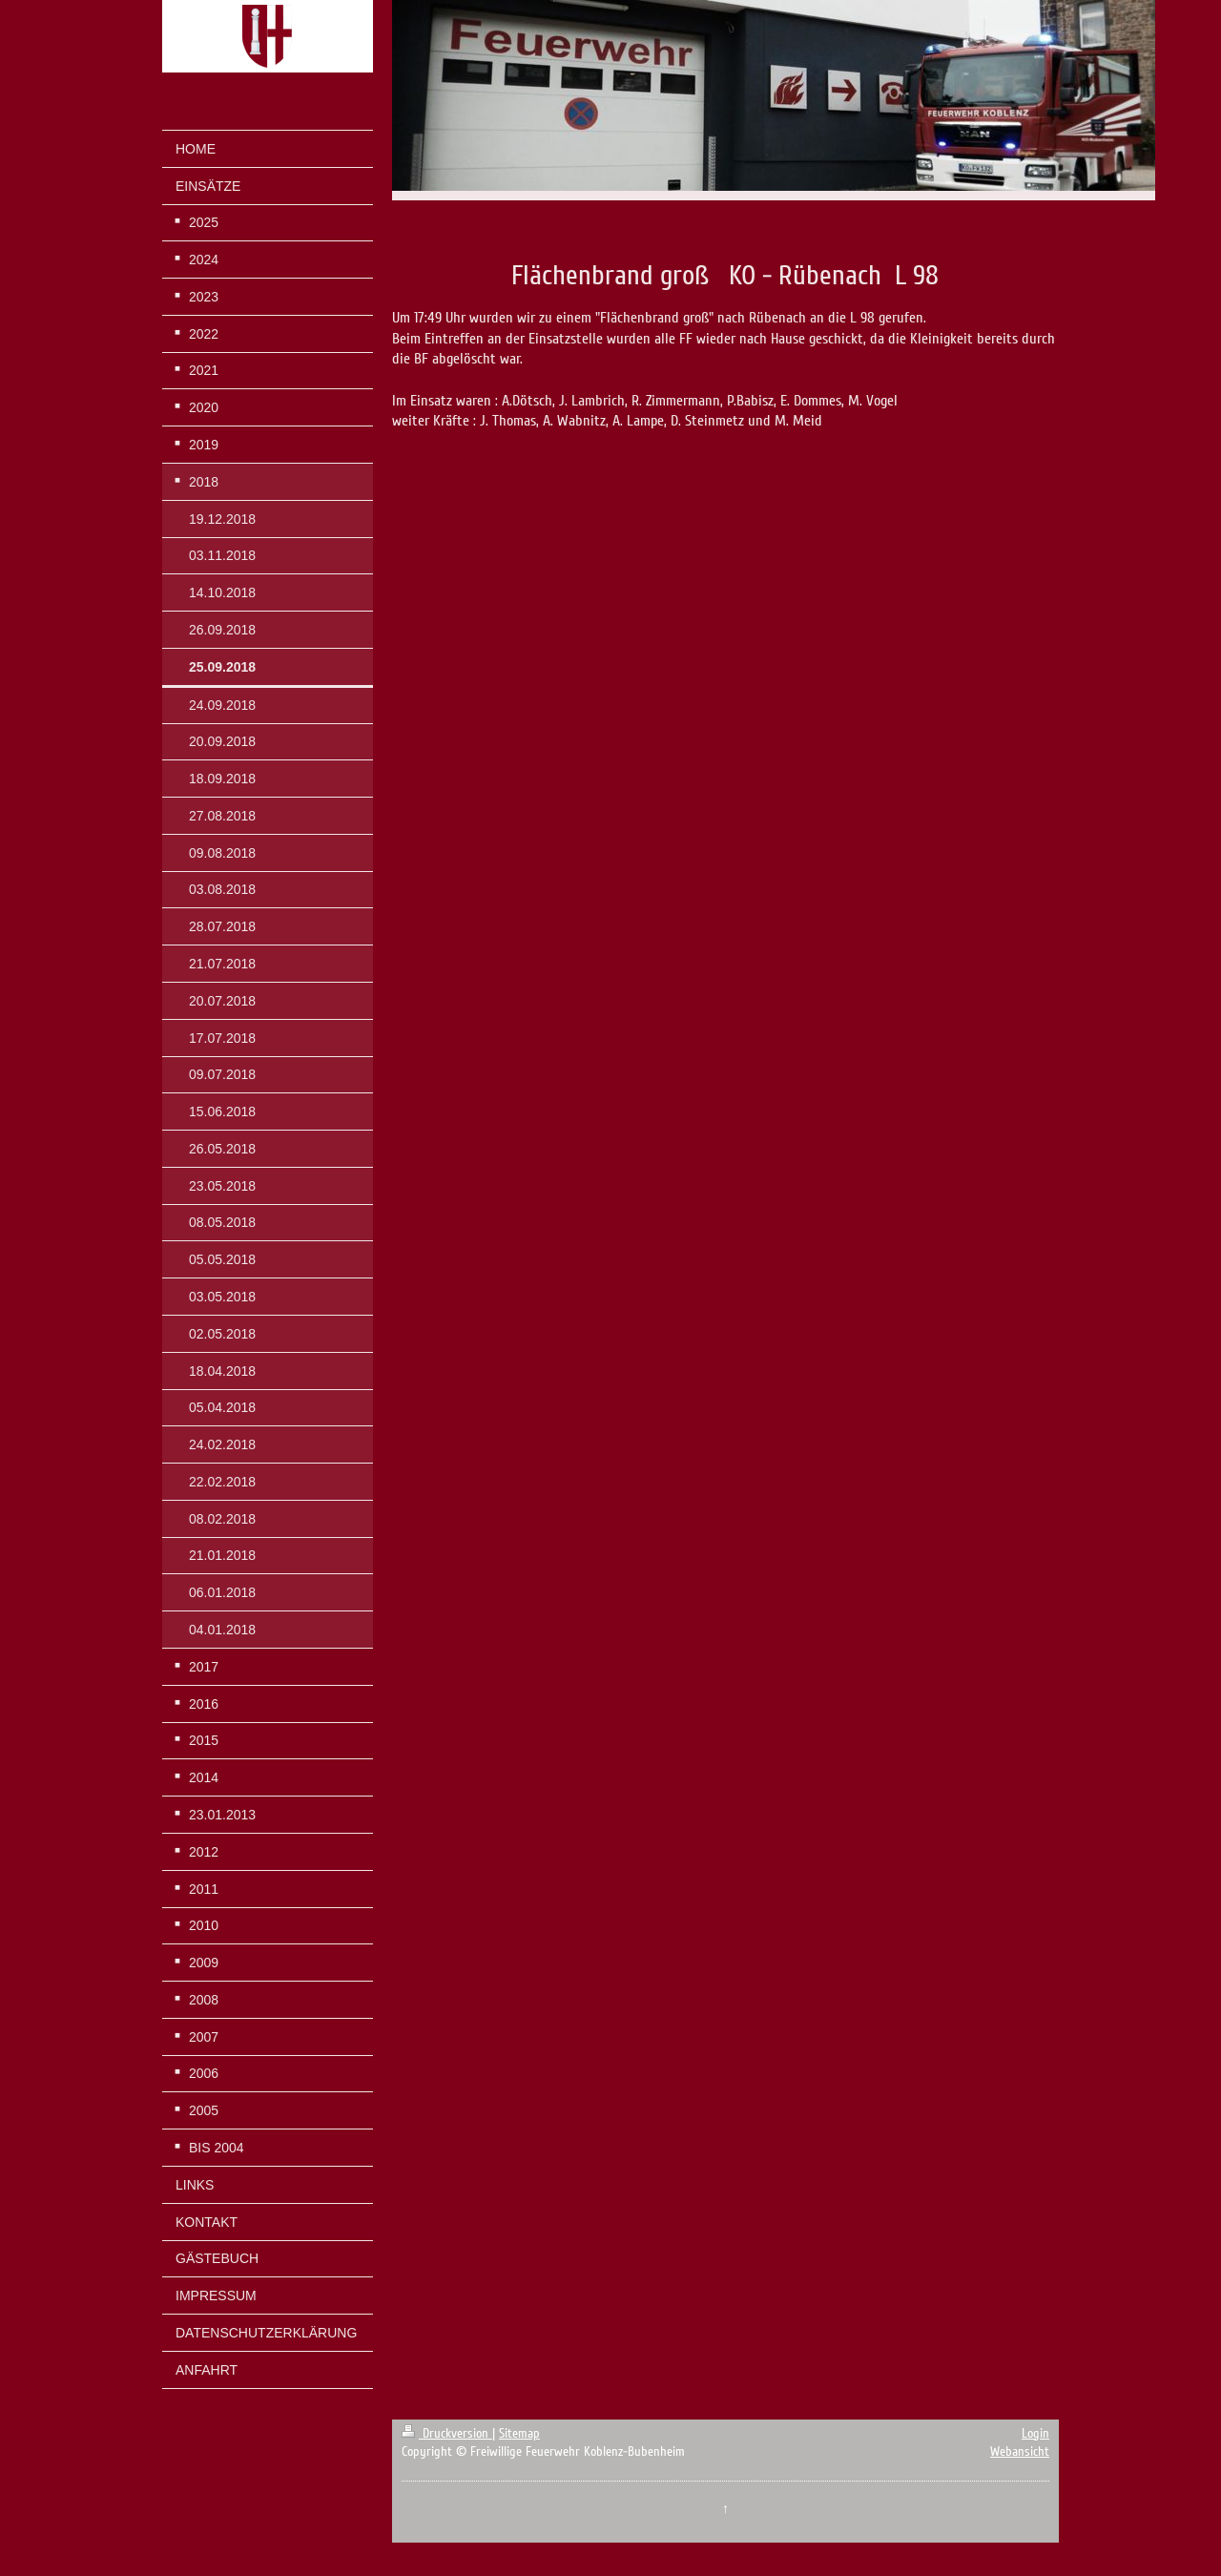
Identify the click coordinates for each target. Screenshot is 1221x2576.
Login (1035, 2433)
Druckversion (447, 2433)
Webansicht (1019, 2451)
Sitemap (519, 2433)
